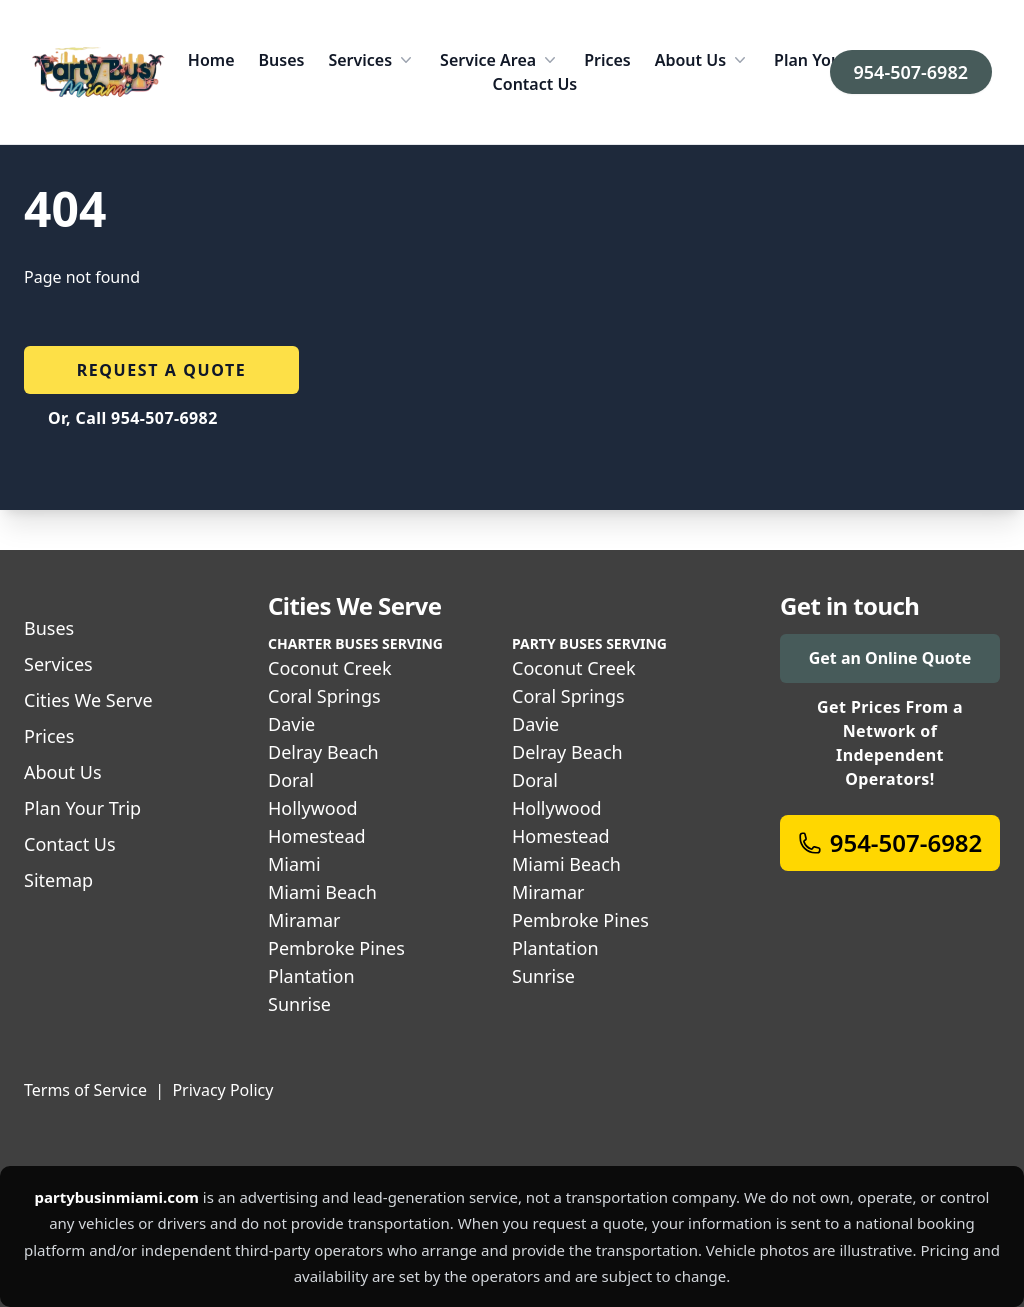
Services (372, 60)
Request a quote (162, 370)
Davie (291, 724)
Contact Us (535, 84)
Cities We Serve (88, 700)
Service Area (500, 60)
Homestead (317, 836)
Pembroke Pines (336, 948)
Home (211, 60)
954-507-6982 (911, 72)
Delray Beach (323, 752)
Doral (291, 780)
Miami (294, 864)
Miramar (304, 920)
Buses (282, 60)
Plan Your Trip (828, 60)
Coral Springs (324, 696)
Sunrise (299, 1004)
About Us (702, 60)
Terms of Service (85, 1090)
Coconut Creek (330, 668)
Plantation (311, 976)
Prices (607, 60)
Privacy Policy (222, 1090)
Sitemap (58, 880)
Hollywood (313, 808)
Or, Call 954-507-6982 (133, 418)
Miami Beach (322, 892)
